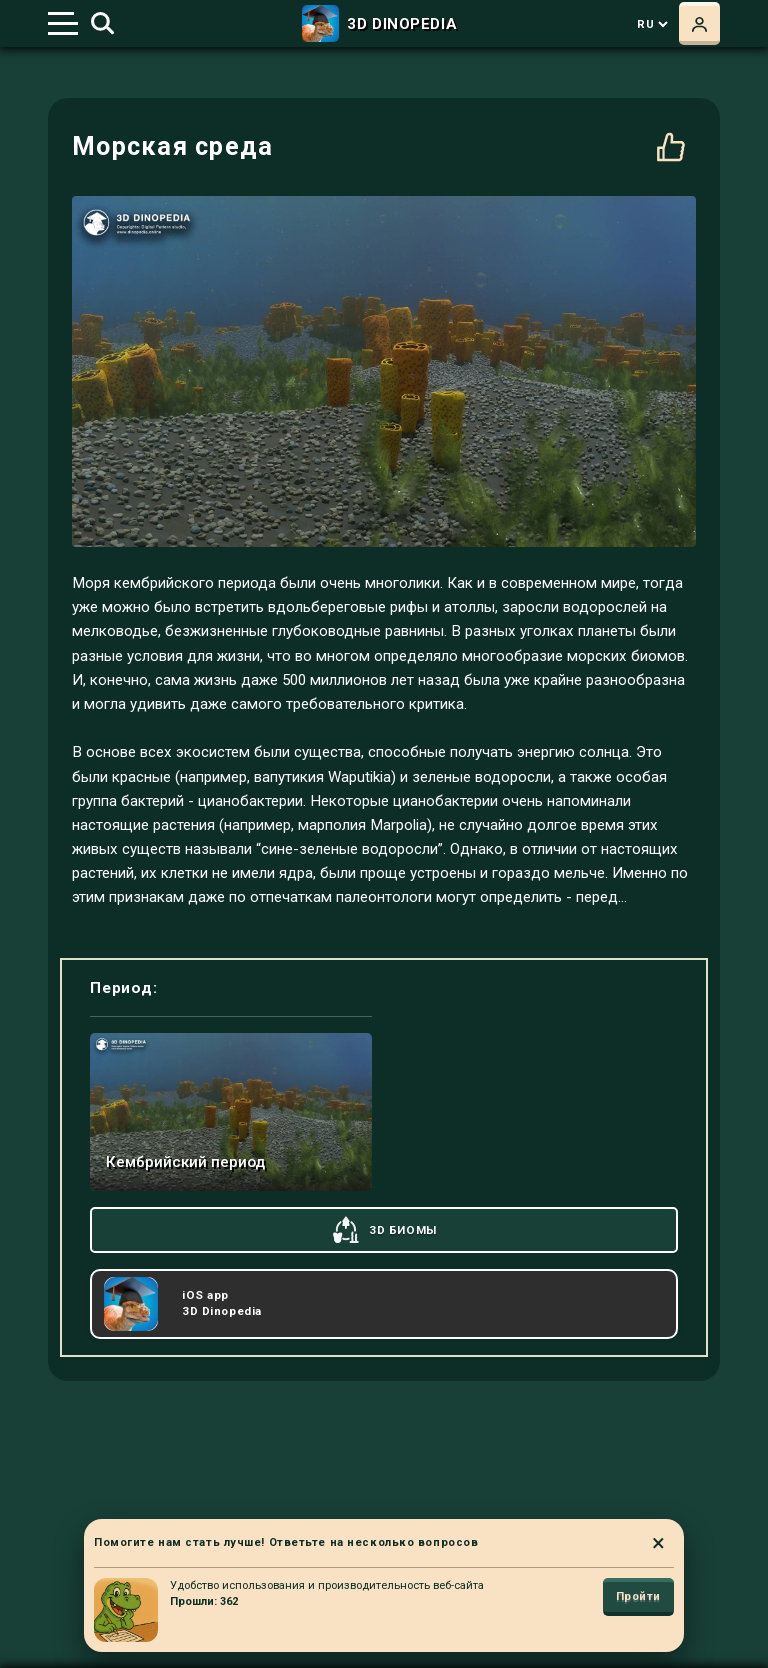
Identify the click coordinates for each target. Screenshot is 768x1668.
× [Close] (658, 1543)
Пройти (638, 1596)
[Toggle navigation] (63, 23)
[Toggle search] (102, 24)
